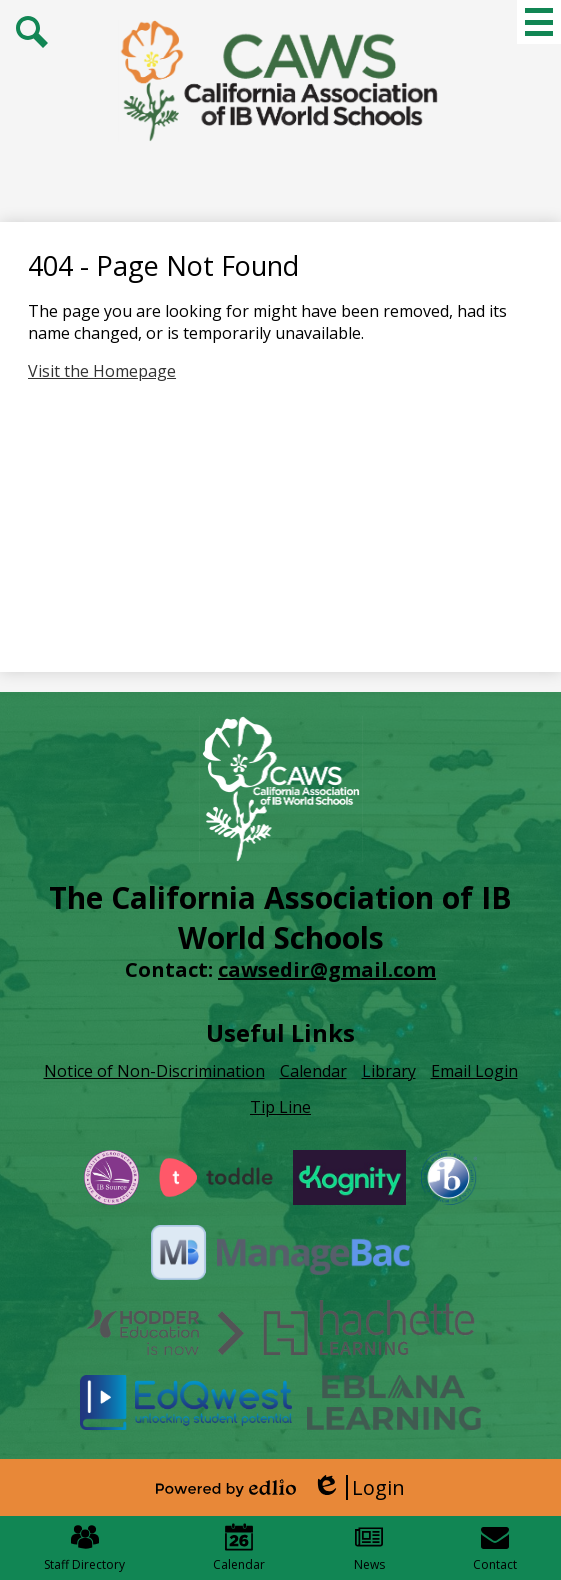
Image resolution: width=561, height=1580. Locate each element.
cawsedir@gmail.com (327, 969)
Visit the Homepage (102, 371)
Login (358, 1487)
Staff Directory (84, 1548)
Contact (495, 1548)
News (369, 1548)
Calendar (239, 1548)
